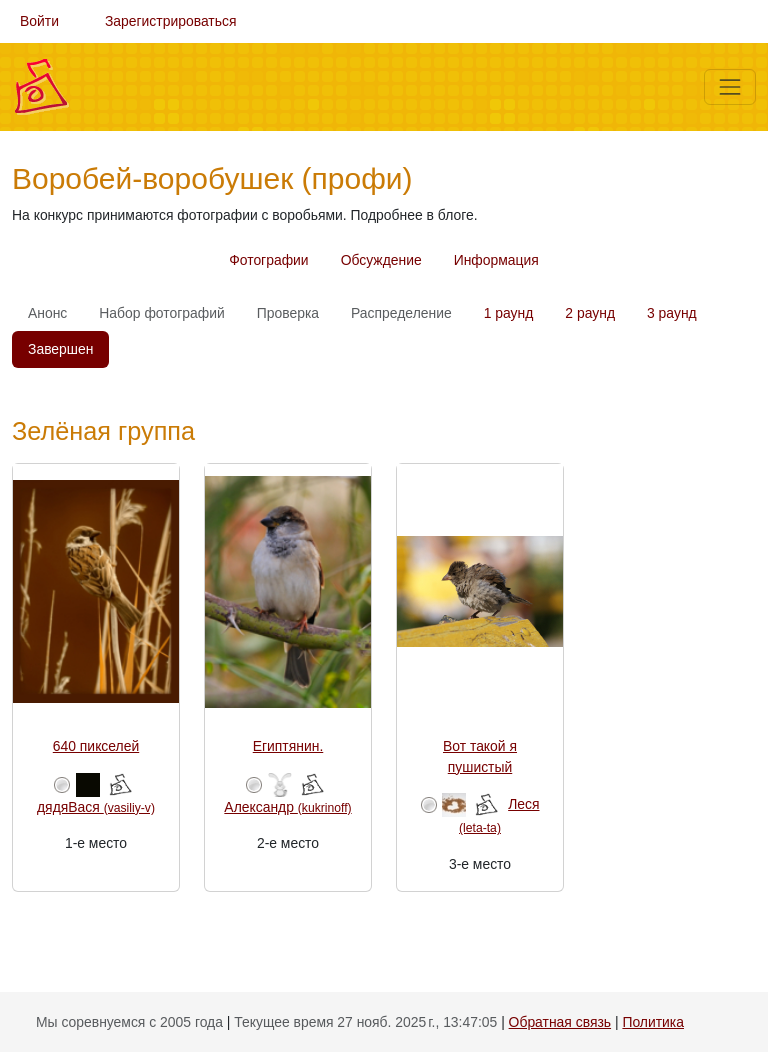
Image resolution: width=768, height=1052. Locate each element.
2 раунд (590, 313)
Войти (39, 21)
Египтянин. (288, 746)
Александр (287, 807)
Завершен (60, 349)
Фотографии (268, 260)
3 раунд (672, 313)
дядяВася (96, 807)
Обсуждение (381, 260)
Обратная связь (560, 1022)
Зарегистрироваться (171, 21)
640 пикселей (96, 746)
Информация (496, 260)
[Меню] (730, 87)
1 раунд (509, 313)
